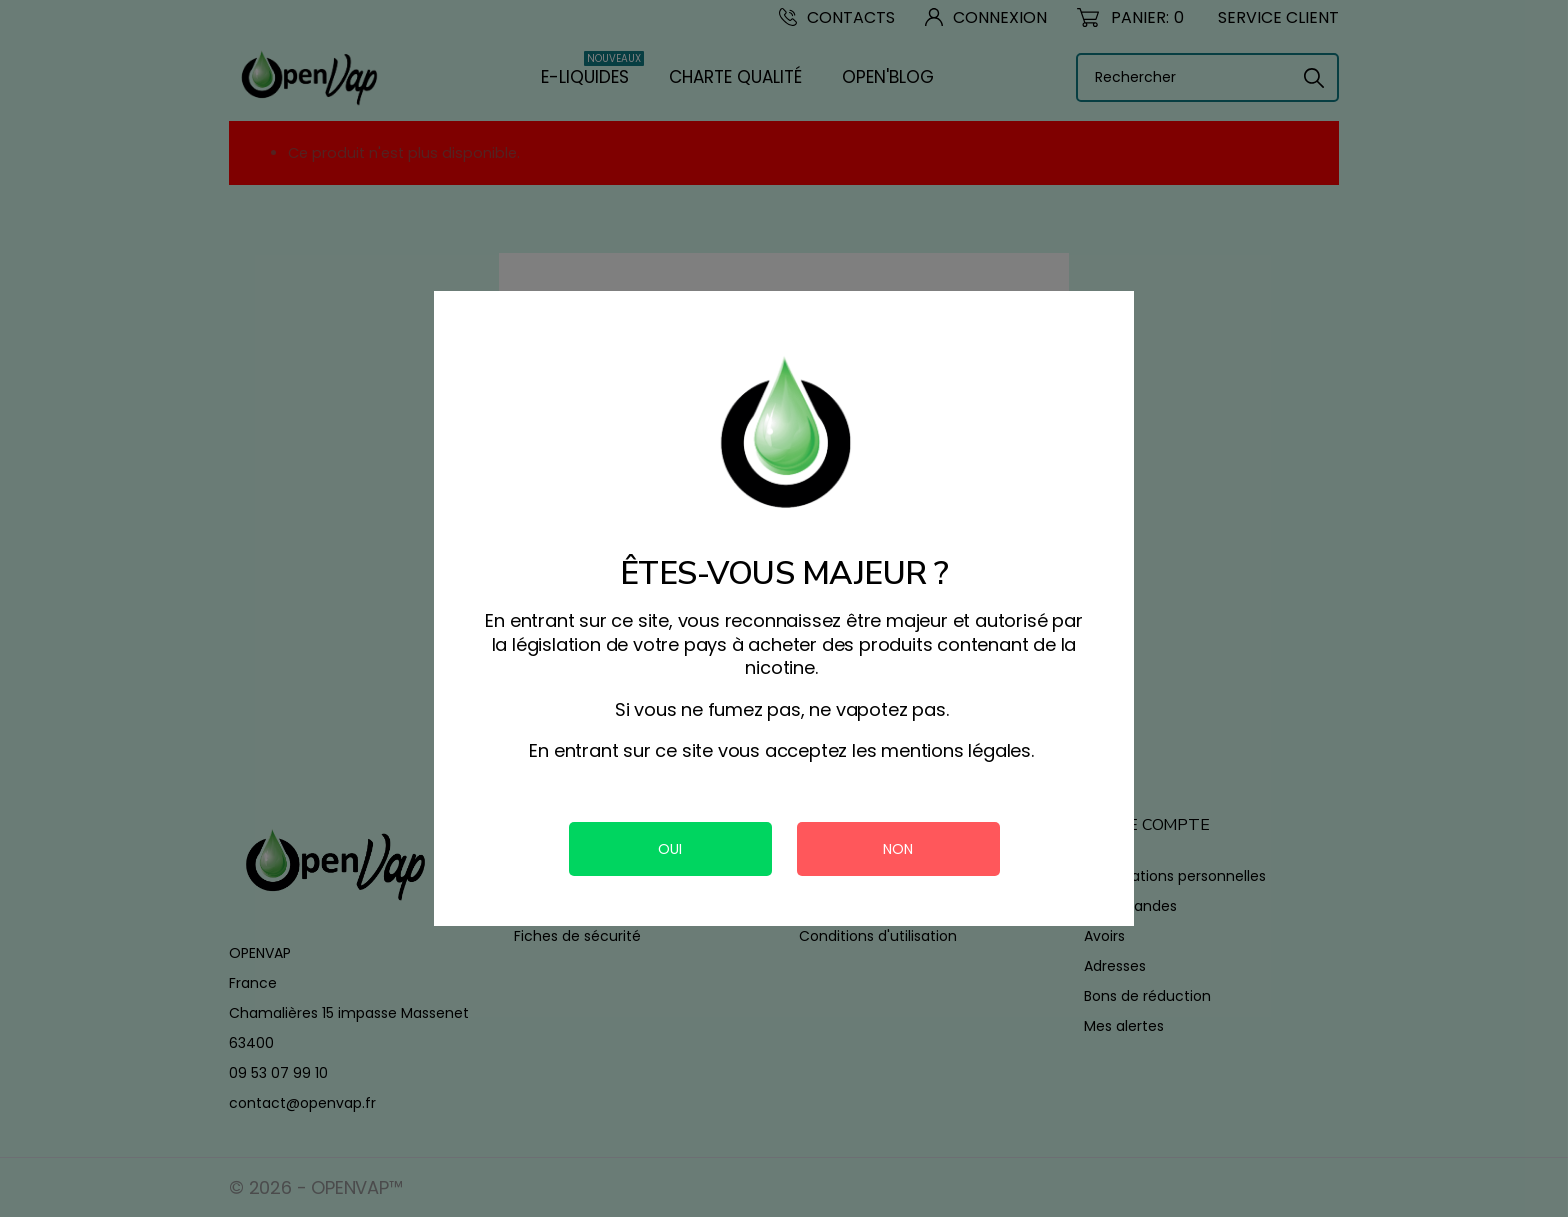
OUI (670, 849)
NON (898, 849)
